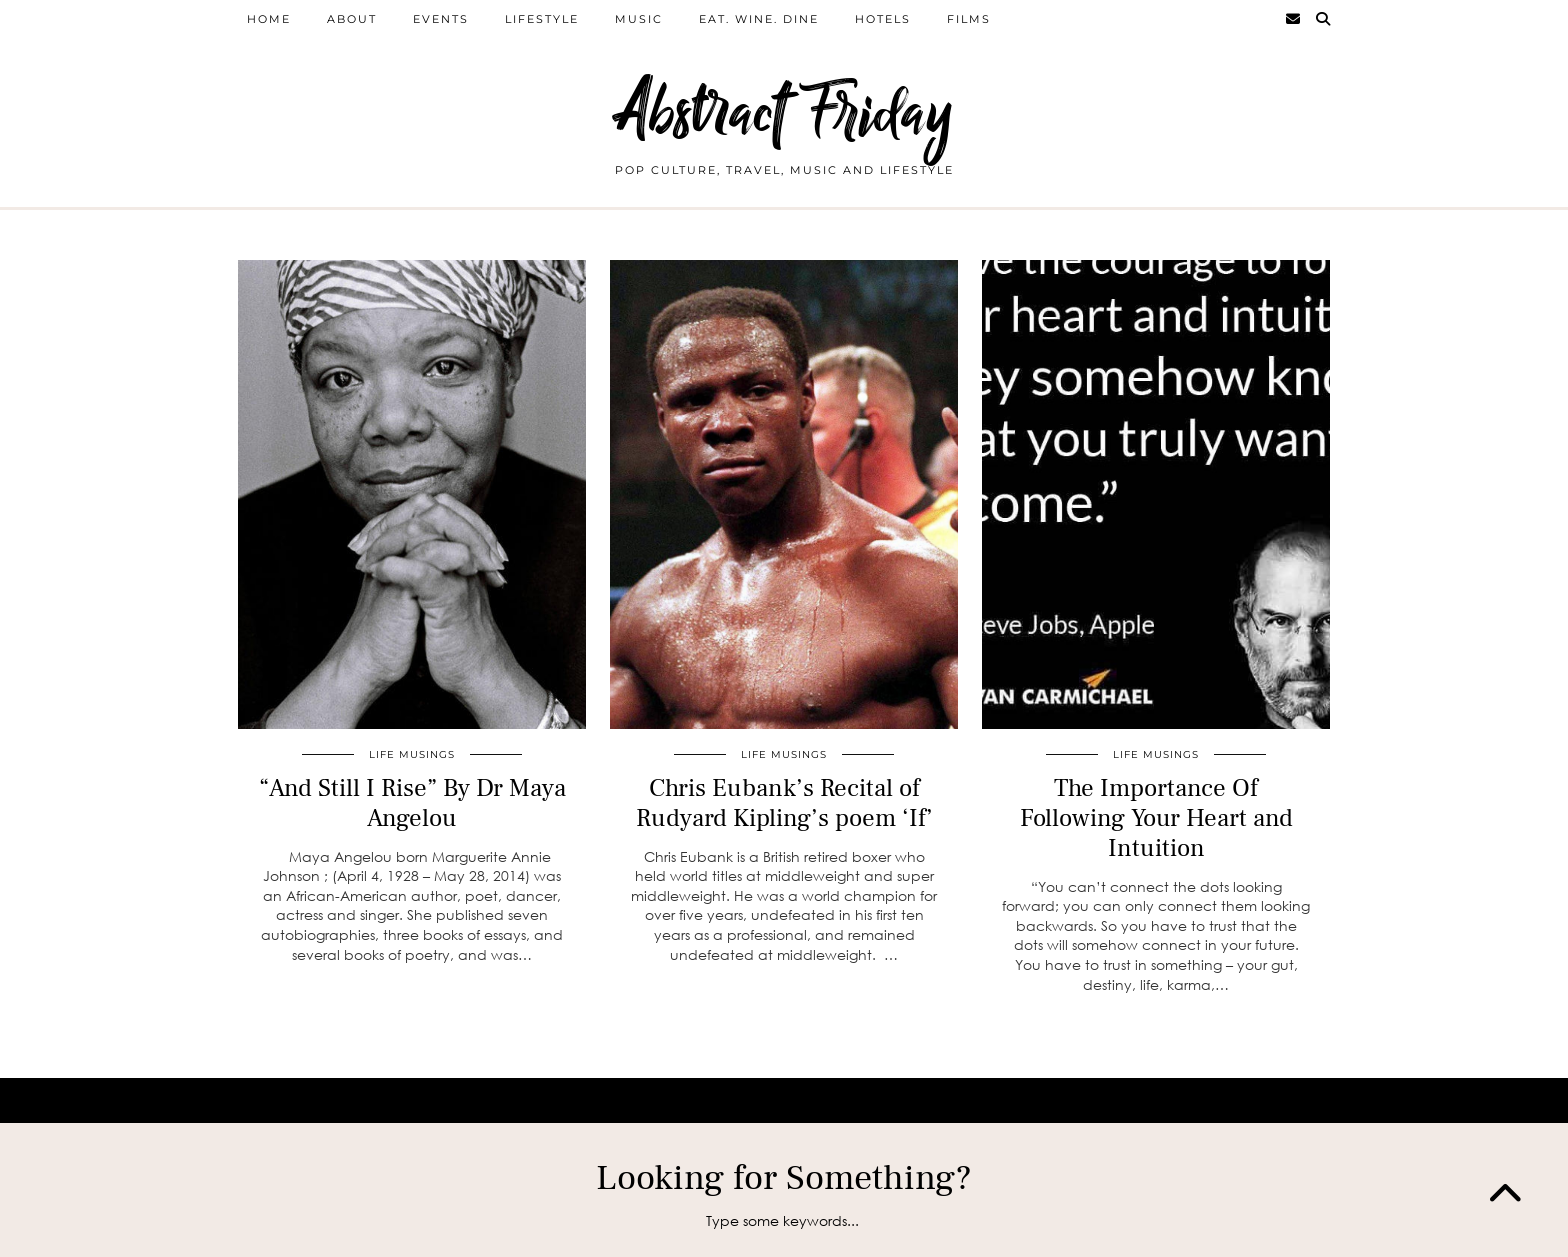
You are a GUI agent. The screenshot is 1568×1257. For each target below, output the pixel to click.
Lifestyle (542, 19)
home (269, 19)
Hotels (883, 19)
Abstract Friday (784, 112)
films (969, 19)
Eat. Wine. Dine (759, 19)
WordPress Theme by (1239, 1100)
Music (639, 19)
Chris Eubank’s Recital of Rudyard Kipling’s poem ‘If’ (784, 803)
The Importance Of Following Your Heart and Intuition (1156, 818)
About (352, 19)
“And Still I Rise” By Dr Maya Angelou (412, 803)
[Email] (1294, 19)
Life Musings (412, 754)
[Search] (1324, 19)
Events (441, 19)
